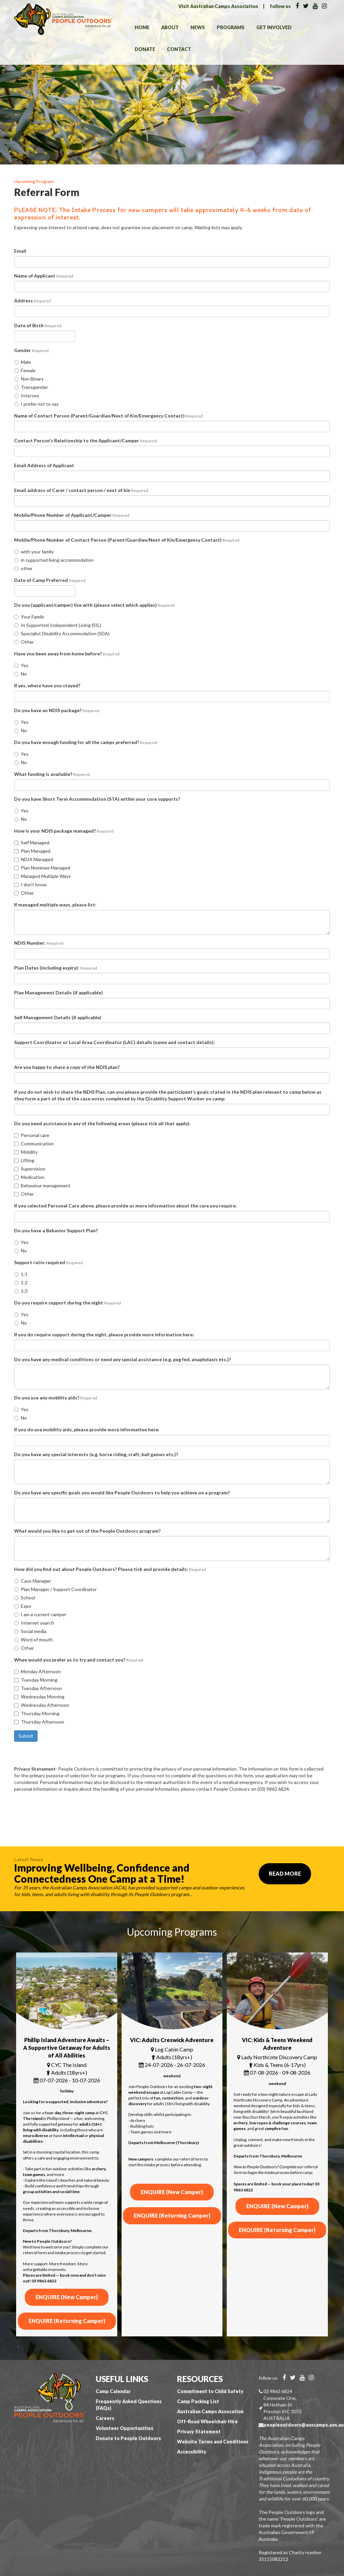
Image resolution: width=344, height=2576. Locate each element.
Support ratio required (48, 1262)
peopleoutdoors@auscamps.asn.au (303, 2425)
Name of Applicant (43, 276)
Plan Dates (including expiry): (55, 968)
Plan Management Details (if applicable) (58, 992)
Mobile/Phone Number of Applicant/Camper (71, 515)
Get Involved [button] (274, 27)
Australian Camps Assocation (210, 2411)
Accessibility (191, 2452)
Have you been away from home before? (67, 653)
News (197, 27)
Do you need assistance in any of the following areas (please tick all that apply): (102, 1123)
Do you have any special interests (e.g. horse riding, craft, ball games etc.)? (96, 1454)
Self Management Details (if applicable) (57, 1017)
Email (20, 251)
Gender (31, 350)
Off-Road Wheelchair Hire (207, 2421)
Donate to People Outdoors (128, 2438)
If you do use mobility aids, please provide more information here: (87, 1429)
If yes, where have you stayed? (47, 685)
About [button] (170, 27)
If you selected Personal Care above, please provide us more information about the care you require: (125, 1205)
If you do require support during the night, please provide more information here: (104, 1334)
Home (142, 27)
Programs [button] (231, 27)
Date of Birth (37, 325)
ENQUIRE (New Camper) (67, 2297)
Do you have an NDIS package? (56, 710)
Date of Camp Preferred (50, 580)
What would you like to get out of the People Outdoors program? (87, 1531)
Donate (145, 49)
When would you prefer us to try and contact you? (78, 1660)
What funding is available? (52, 774)
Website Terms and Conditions (212, 2441)
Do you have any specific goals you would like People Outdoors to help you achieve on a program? (122, 1492)
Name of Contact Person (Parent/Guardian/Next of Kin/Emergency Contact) (108, 415)
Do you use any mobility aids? (55, 1397)
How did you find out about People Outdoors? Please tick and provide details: (110, 1569)
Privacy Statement (199, 2431)
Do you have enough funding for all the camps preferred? (85, 742)
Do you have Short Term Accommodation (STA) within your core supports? (97, 799)
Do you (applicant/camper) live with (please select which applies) (94, 605)
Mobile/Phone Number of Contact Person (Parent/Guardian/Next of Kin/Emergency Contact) (127, 540)
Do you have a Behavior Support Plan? (56, 1230)
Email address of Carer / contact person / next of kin (81, 490)
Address (32, 300)
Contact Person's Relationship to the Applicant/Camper (85, 440)
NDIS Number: (38, 943)
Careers (105, 2418)
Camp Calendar (113, 2391)
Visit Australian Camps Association (218, 6)
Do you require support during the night (67, 1302)
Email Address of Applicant (44, 465)
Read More (285, 1873)
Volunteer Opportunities (124, 2428)
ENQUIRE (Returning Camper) (67, 2321)
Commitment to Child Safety (210, 2391)
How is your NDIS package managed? (64, 831)
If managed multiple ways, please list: (55, 904)
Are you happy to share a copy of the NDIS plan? (67, 1067)
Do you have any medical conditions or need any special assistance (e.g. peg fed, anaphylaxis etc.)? (122, 1359)
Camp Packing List (198, 2401)
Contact (179, 49)
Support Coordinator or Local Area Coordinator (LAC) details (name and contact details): (114, 1042)
